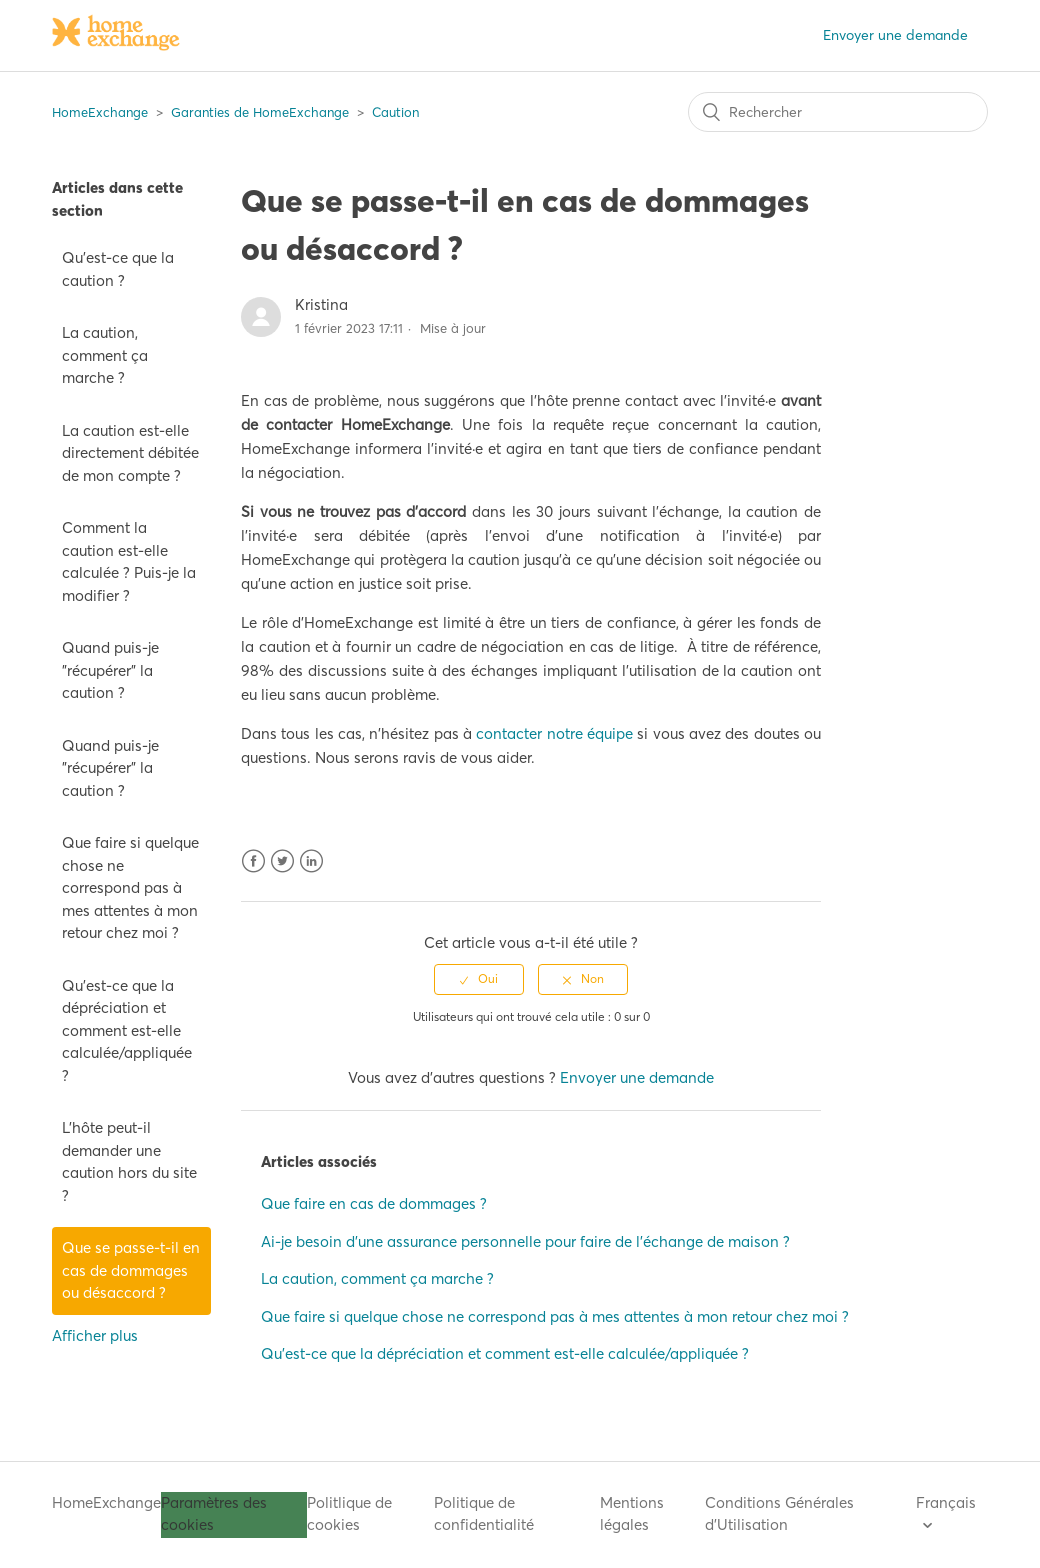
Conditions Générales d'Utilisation (779, 1514)
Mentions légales (632, 1514)
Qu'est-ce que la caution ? (118, 269)
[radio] (479, 979)
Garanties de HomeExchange (260, 112)
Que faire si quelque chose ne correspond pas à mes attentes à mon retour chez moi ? (130, 887)
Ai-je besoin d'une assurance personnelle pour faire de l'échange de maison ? (525, 1241)
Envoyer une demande (895, 35)
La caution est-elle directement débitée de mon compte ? (130, 453)
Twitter (282, 861)
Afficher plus (95, 1335)
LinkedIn (311, 861)
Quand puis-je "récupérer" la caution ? (110, 670)
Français (946, 1502)
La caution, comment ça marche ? (105, 355)
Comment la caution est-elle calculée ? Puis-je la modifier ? (129, 561)
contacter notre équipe (554, 733)
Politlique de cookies (349, 1514)
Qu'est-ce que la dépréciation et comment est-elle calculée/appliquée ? (127, 1030)
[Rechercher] (838, 112)
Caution (395, 112)
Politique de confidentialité (484, 1514)
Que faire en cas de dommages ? (374, 1203)
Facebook (253, 861)
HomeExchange (100, 112)
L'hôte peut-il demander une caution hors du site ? (129, 1161)
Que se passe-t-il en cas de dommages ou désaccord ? (131, 1270)
